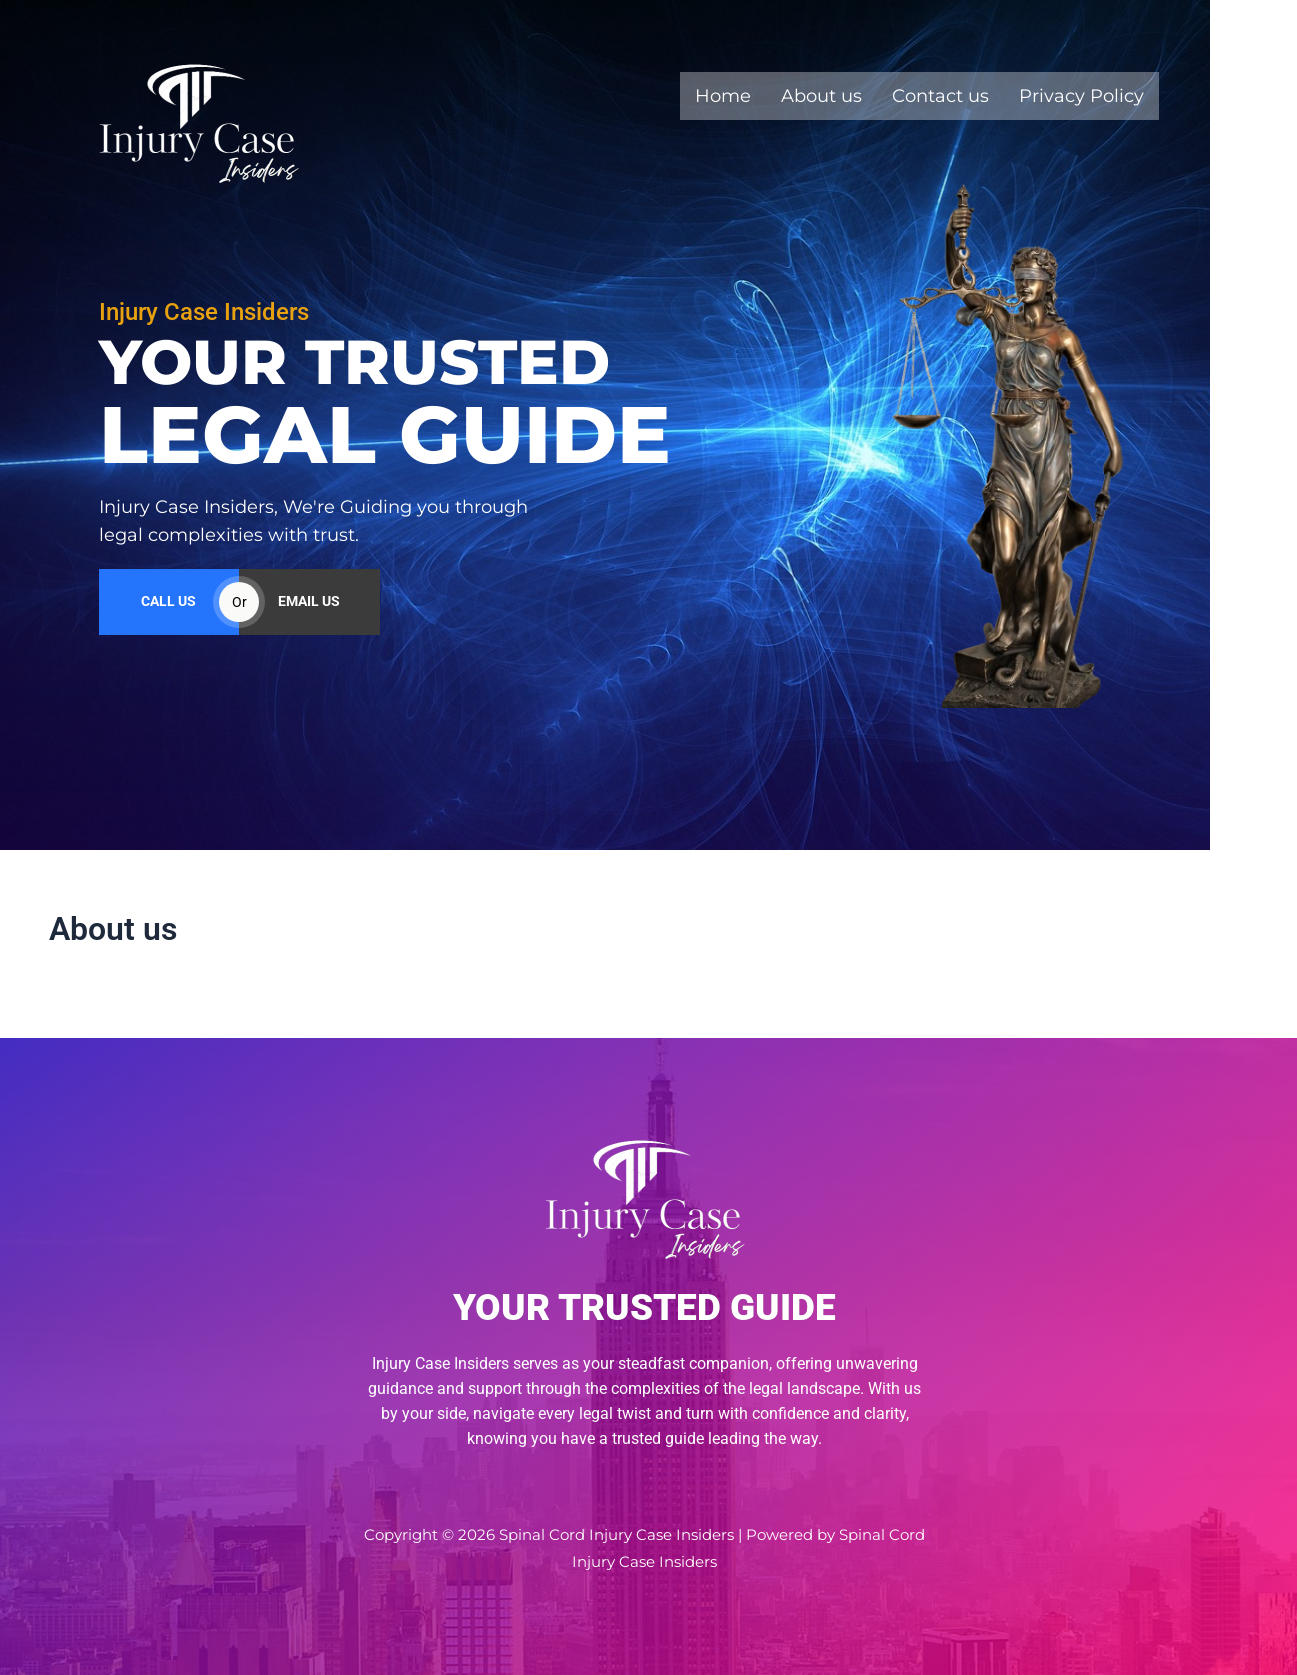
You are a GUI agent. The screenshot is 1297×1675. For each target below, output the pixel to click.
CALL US (168, 616)
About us (821, 96)
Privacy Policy (1081, 96)
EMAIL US (309, 616)
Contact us (940, 96)
